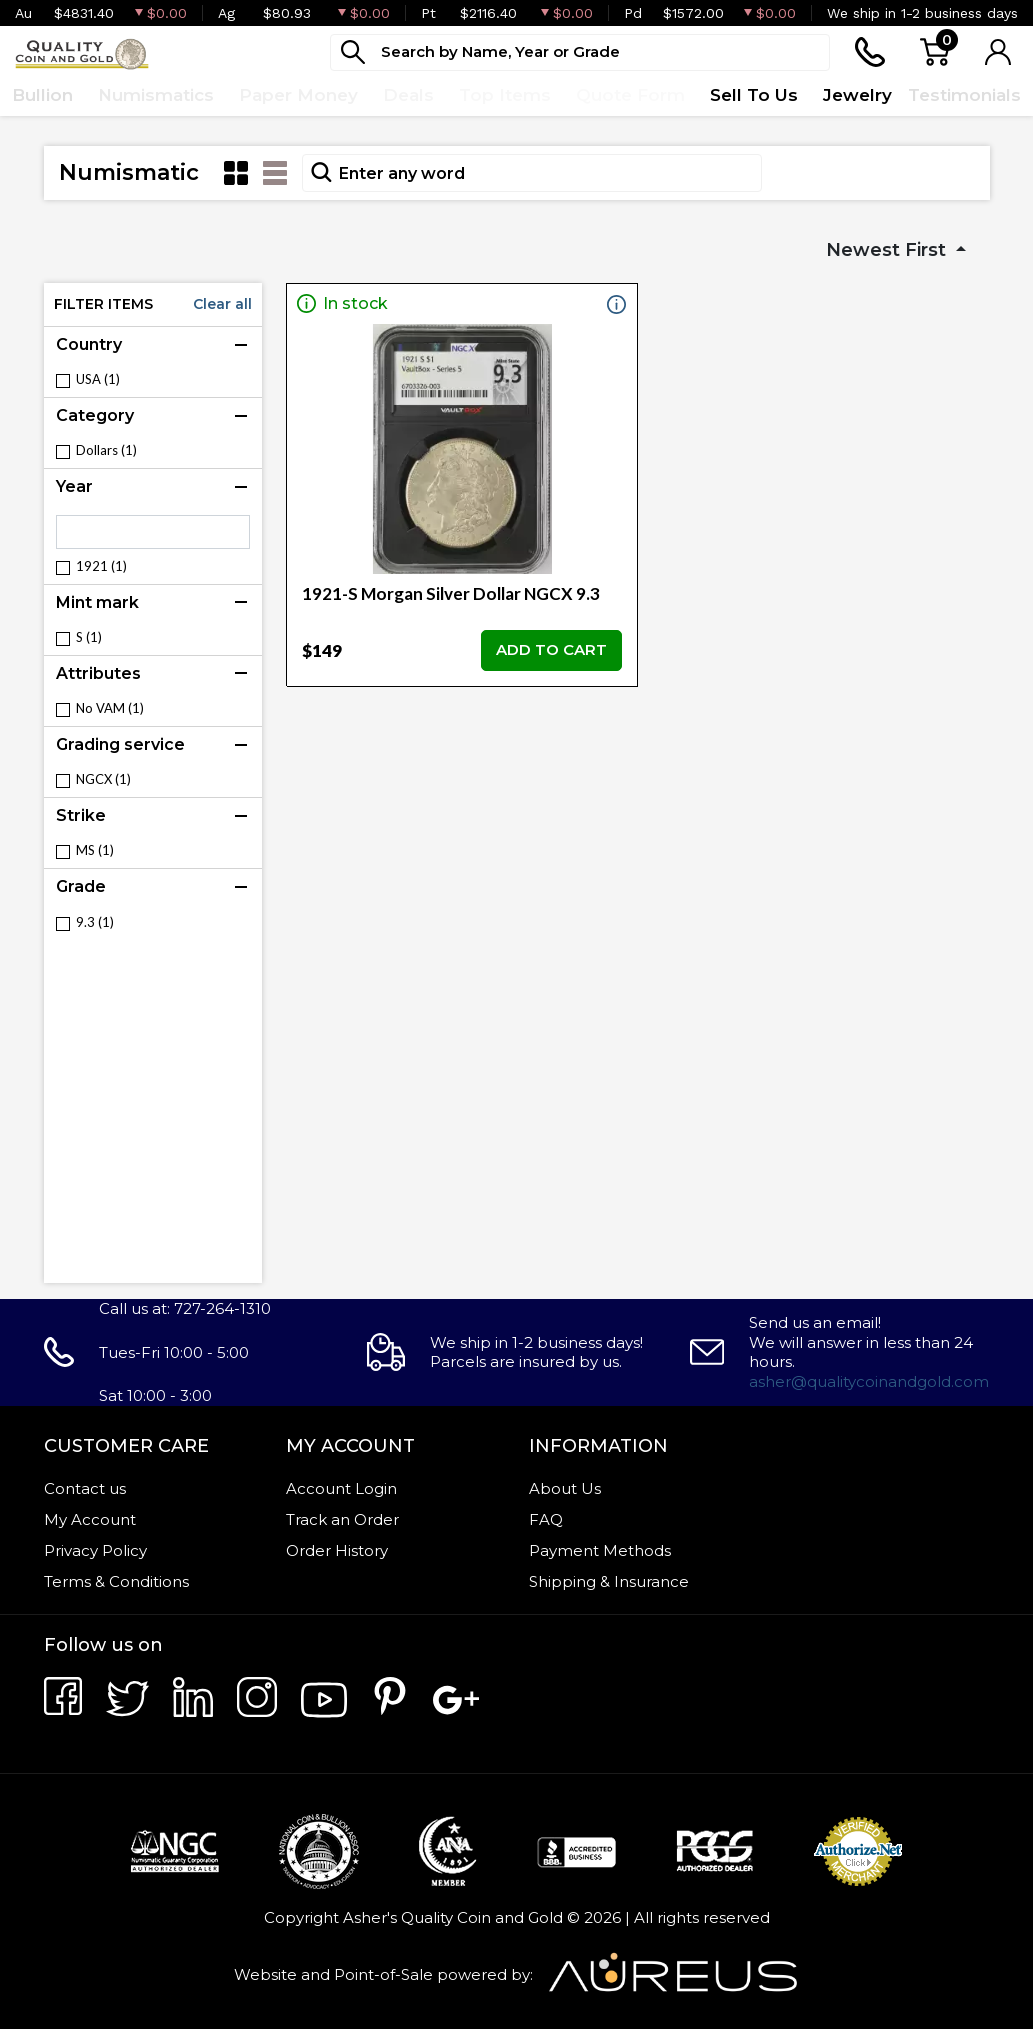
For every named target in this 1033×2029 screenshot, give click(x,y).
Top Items (505, 95)
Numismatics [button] (156, 95)
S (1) (89, 637)
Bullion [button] (42, 95)
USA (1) (98, 379)
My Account (90, 1519)
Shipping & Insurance (609, 1581)
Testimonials (964, 95)
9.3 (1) (95, 922)
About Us (565, 1488)
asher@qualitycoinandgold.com (869, 1381)
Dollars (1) (106, 450)
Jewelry (857, 95)
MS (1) (95, 850)
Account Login (341, 1488)
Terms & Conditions (116, 1581)
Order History (337, 1550)
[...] (580, 52)
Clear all (222, 304)
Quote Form (630, 95)
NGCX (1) (103, 779)
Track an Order (342, 1519)
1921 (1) (101, 566)
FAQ (546, 1519)
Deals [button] (408, 95)
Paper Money (298, 95)
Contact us (85, 1488)
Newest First (888, 250)
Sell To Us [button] (754, 95)
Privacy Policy (95, 1550)
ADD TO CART (551, 649)
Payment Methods (600, 1550)
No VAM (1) (110, 708)
